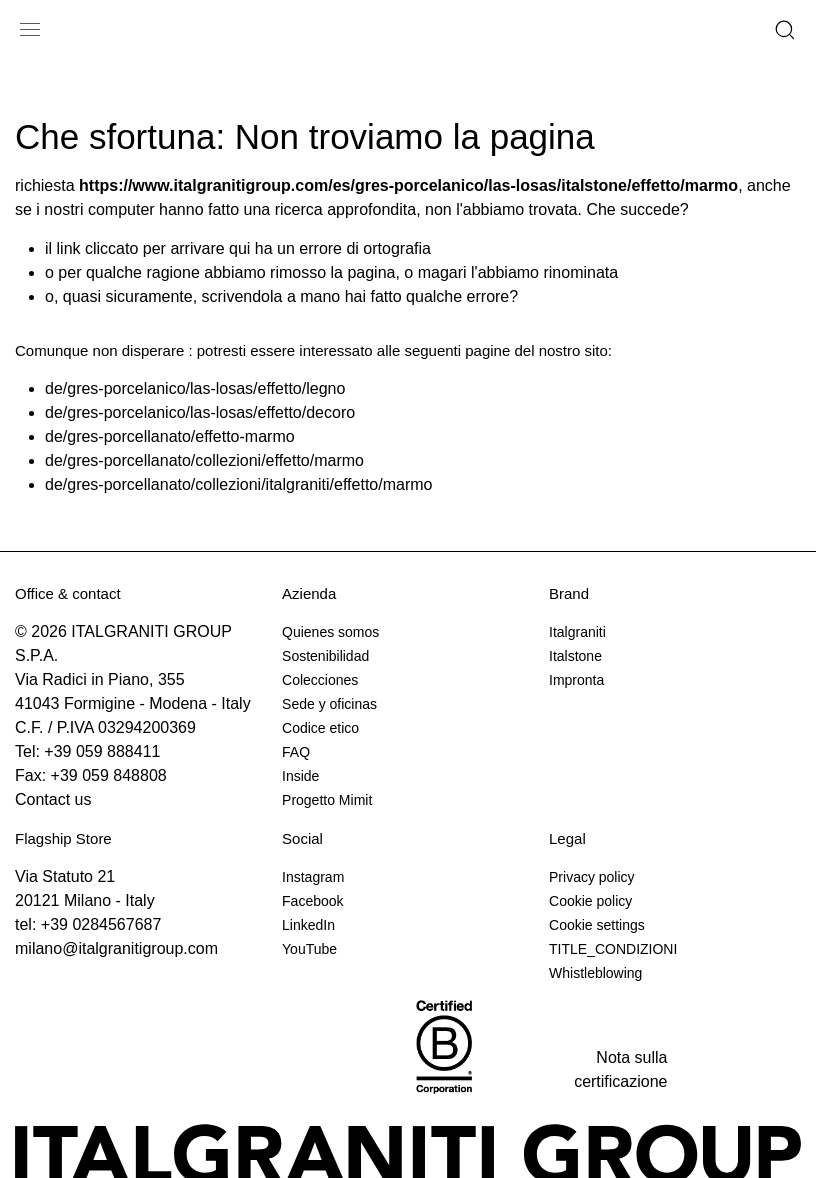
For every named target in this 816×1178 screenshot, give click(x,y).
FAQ (296, 752)
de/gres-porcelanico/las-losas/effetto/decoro (200, 412)
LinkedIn (308, 925)
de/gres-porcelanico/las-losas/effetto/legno (195, 388)
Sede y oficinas (329, 704)
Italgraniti (577, 632)
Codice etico (320, 728)
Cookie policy (590, 901)
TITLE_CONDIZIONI (613, 949)
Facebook (312, 901)
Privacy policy (592, 877)
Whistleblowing (595, 973)
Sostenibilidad (325, 656)
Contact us (53, 799)
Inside (300, 776)
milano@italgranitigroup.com (116, 948)
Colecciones (320, 680)
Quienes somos (330, 632)
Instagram (313, 877)
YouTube (309, 949)
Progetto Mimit (327, 800)
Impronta (576, 680)
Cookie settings (597, 925)
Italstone (575, 656)
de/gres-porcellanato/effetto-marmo (170, 436)
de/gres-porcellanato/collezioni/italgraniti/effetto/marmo (238, 484)
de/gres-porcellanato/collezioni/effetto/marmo (204, 460)
